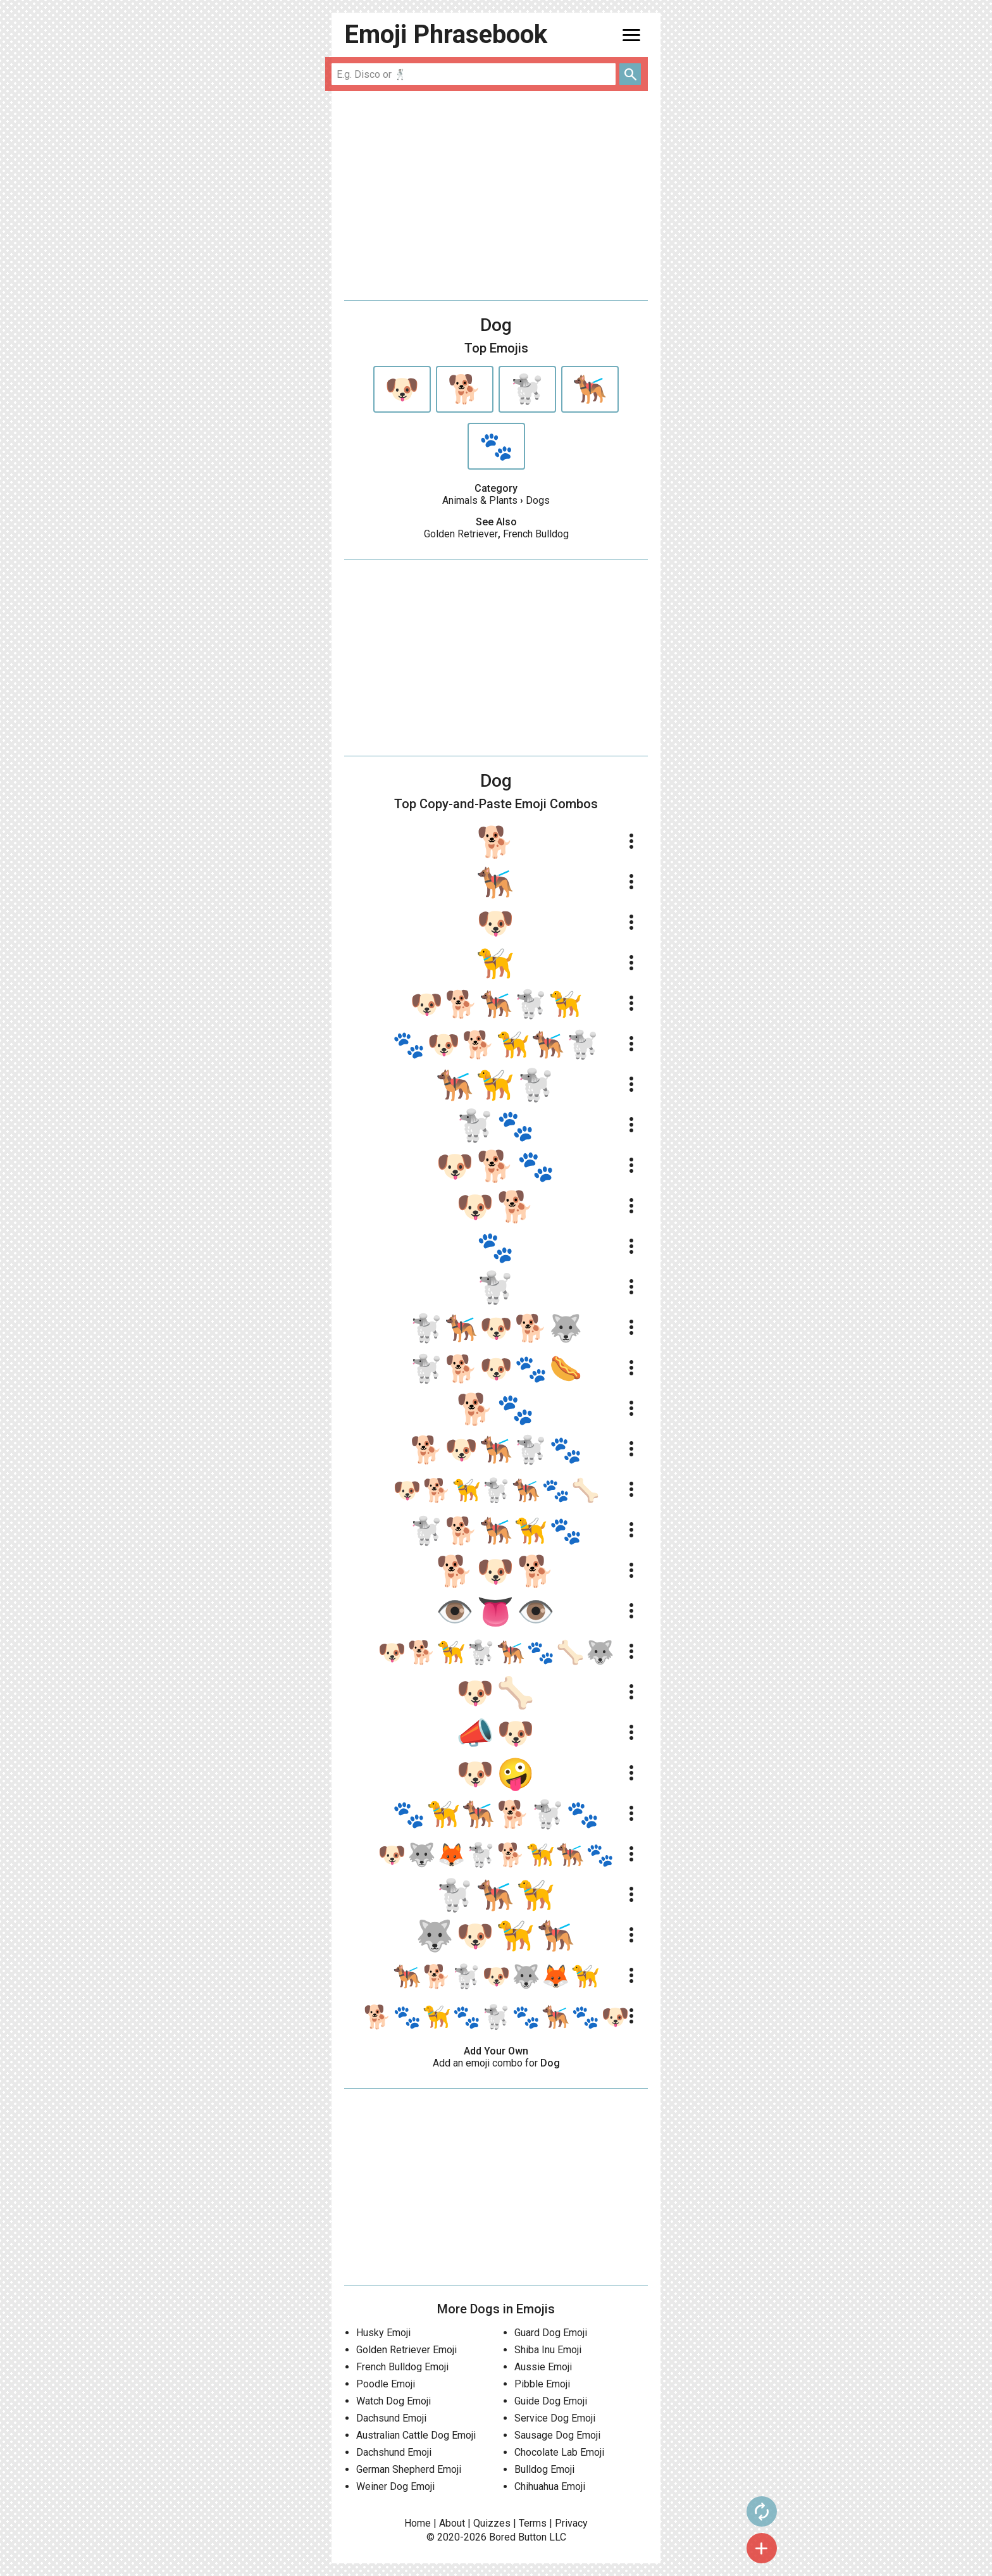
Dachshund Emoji (393, 2452)
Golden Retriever (461, 534)
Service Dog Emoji (554, 2418)
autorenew (686, 2511)
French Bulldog (536, 534)
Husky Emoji (383, 2333)
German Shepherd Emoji (408, 2469)
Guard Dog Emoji (550, 2333)
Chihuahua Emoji (549, 2486)
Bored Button (518, 2537)
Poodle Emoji (385, 2384)
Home (417, 2523)
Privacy (571, 2523)
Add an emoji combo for (496, 2063)
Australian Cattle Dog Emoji (416, 2435)
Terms (533, 2523)
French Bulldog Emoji (402, 2367)
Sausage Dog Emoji (557, 2435)
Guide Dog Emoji (550, 2401)
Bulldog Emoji (544, 2469)
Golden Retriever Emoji (406, 2350)
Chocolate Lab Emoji (559, 2452)
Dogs (538, 500)
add (686, 2548)
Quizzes (492, 2523)
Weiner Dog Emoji (395, 2486)
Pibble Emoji (542, 2384)
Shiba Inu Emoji (547, 2350)
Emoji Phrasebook (445, 34)
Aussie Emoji (543, 2367)
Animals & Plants (480, 500)
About (452, 2523)
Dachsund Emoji (391, 2418)
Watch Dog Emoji (393, 2401)
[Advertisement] (496, 195)
